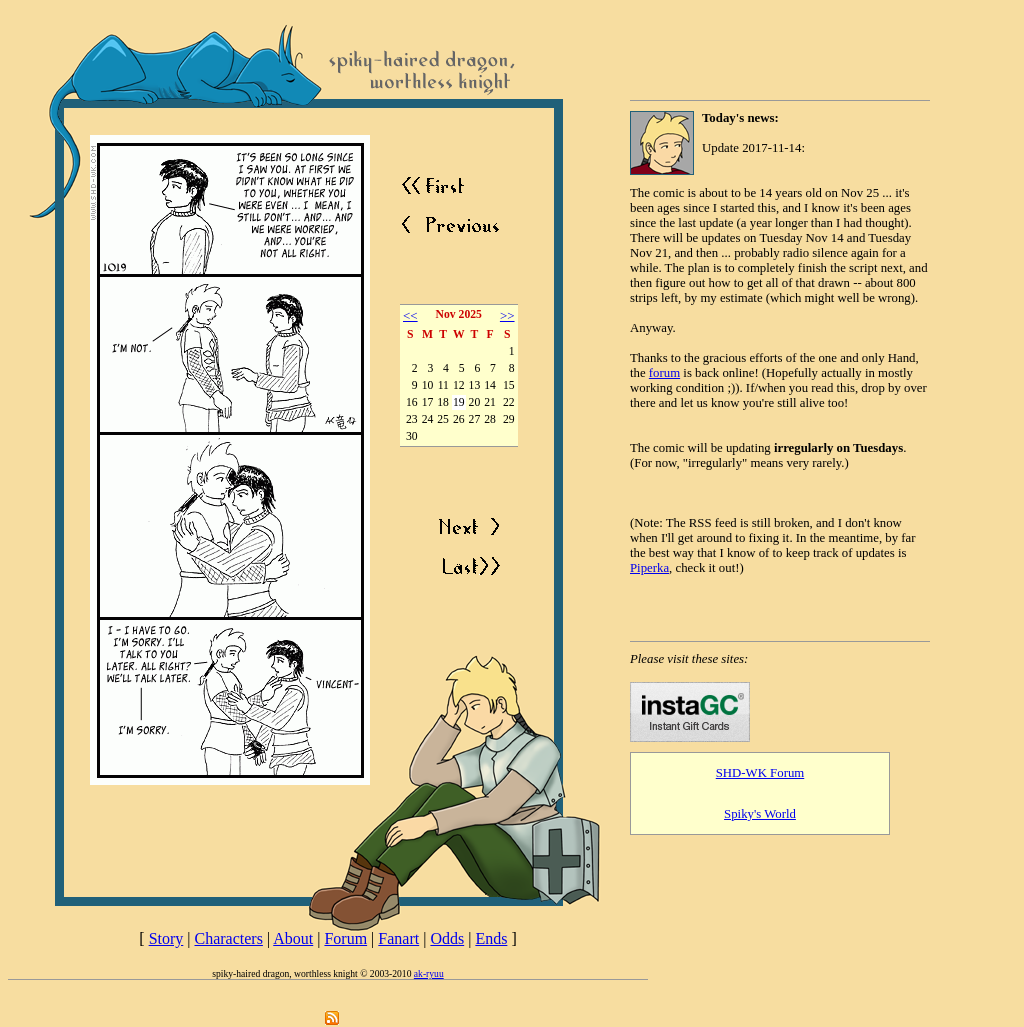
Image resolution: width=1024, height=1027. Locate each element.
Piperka (649, 568)
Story (166, 938)
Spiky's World (760, 814)
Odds (447, 938)
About (293, 938)
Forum (345, 938)
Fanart (398, 938)
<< (410, 315)
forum (664, 373)
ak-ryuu (429, 973)
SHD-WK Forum (760, 773)
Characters (229, 938)
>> (507, 315)
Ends (491, 938)
